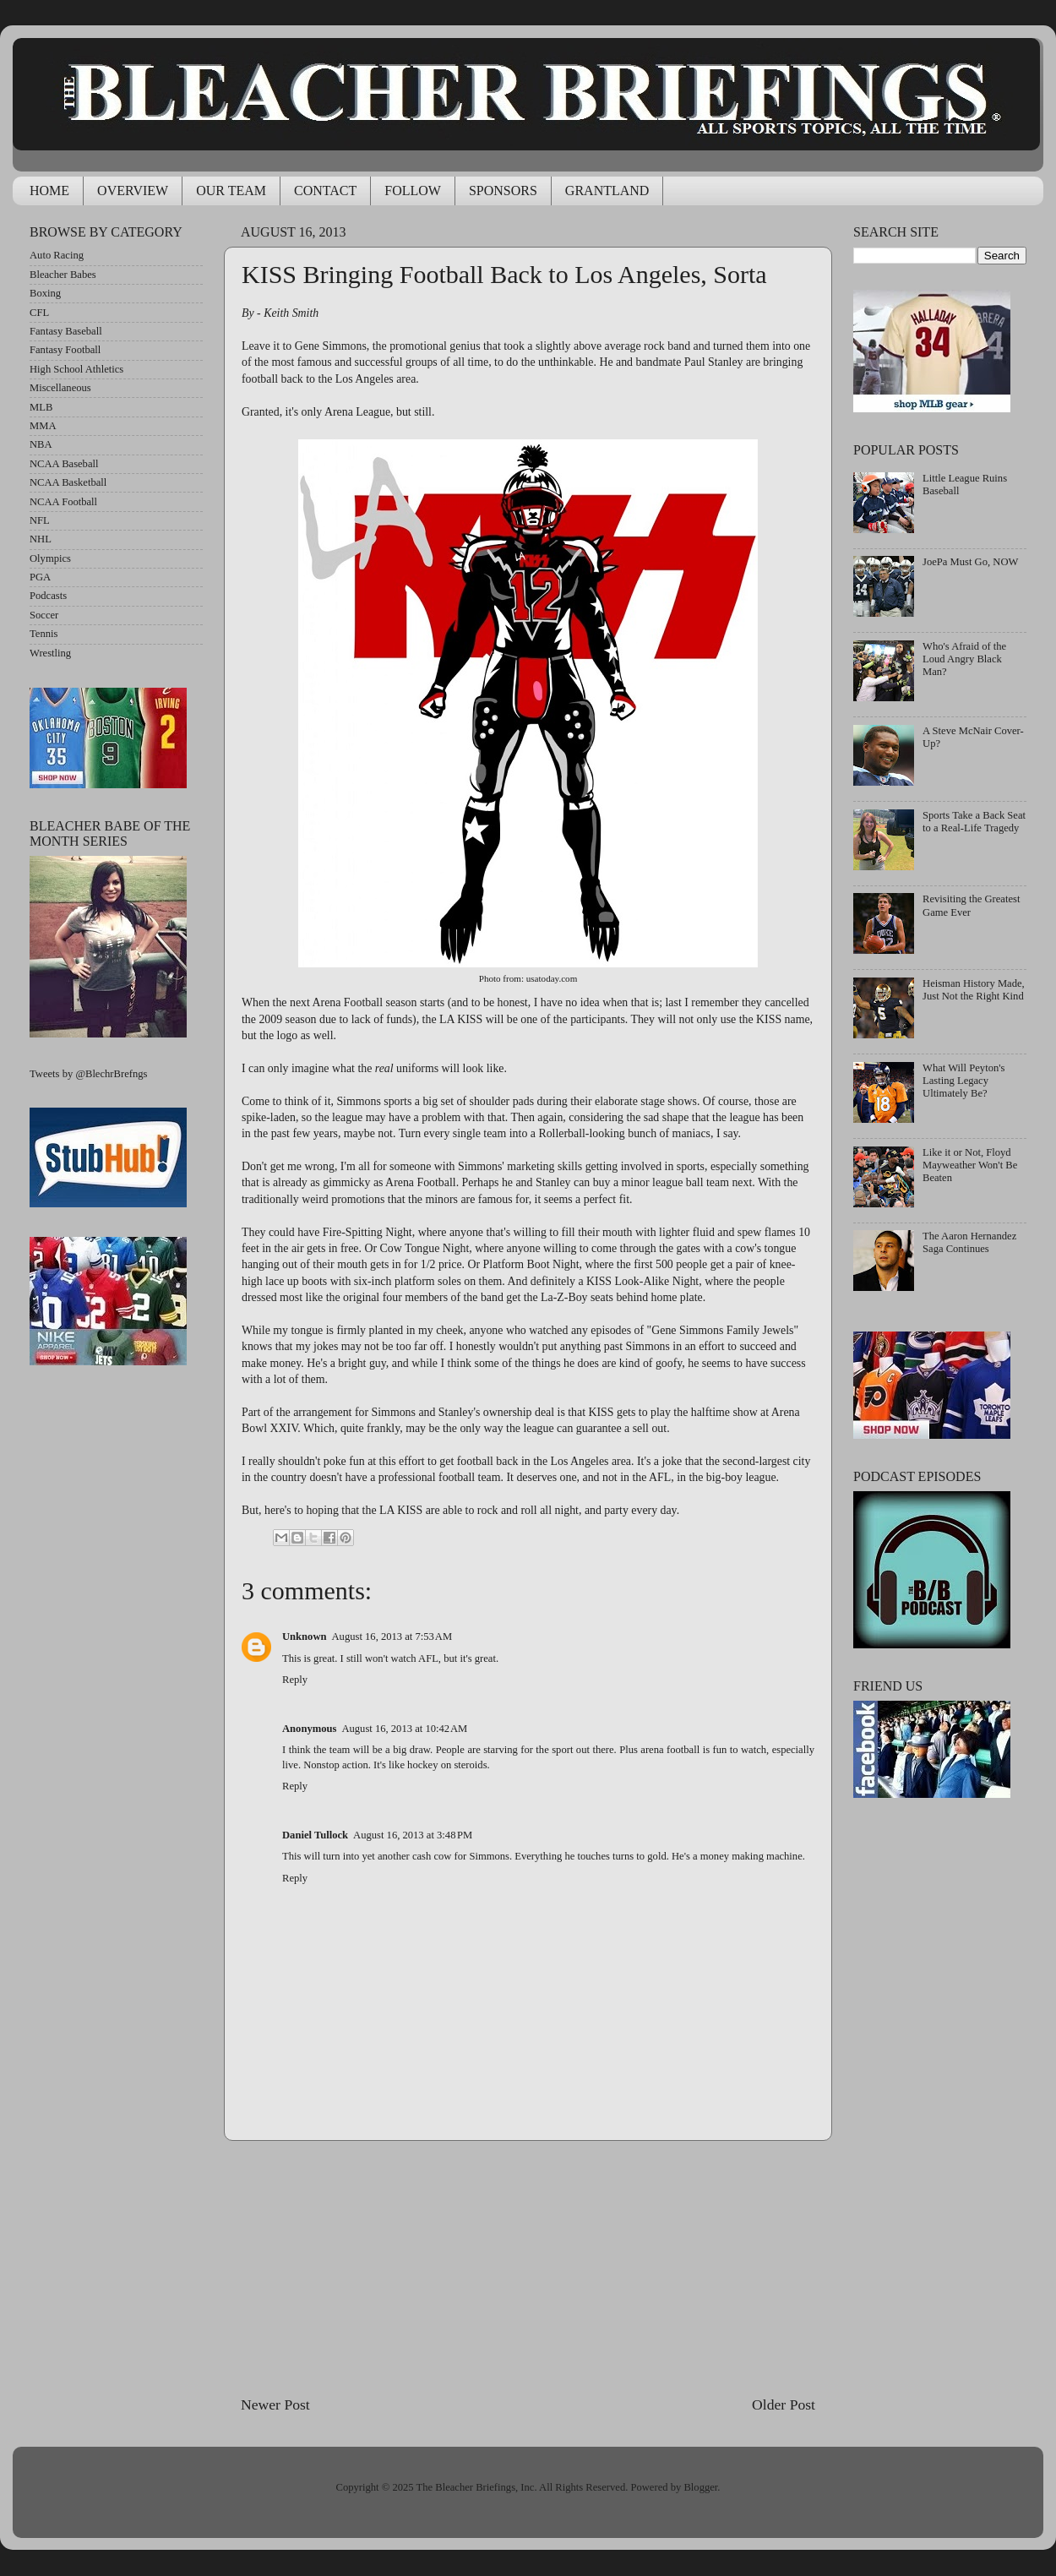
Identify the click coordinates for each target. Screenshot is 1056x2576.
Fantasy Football (65, 350)
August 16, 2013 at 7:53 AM (392, 1636)
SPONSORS (503, 190)
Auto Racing (57, 255)
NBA (41, 444)
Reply (295, 1680)
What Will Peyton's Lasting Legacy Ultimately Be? (963, 1080)
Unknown (304, 1636)
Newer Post (275, 2404)
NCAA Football (63, 502)
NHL (41, 539)
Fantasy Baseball (66, 331)
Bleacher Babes (63, 274)
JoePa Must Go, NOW (970, 562)
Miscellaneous (60, 388)
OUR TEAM (231, 190)
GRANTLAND (607, 190)
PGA (40, 577)
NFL (40, 520)
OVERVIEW (132, 190)
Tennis (43, 634)
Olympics (50, 558)
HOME (49, 190)
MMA (43, 426)
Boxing (45, 293)
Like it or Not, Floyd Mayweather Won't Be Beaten (970, 1165)
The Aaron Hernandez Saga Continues (969, 1242)
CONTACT (325, 190)
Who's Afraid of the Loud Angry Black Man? (964, 659)
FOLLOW (412, 190)
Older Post (783, 2404)
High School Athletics (76, 369)
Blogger (700, 2487)
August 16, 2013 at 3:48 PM (412, 1835)
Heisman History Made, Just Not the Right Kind (974, 990)
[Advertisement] (528, 2267)
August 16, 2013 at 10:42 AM (404, 1729)
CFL (39, 313)
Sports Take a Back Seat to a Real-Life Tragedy (974, 821)
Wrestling (50, 653)
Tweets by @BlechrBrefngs (88, 1074)
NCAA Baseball (64, 464)
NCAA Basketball (68, 482)
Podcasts (48, 596)
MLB (41, 407)
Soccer (44, 615)
